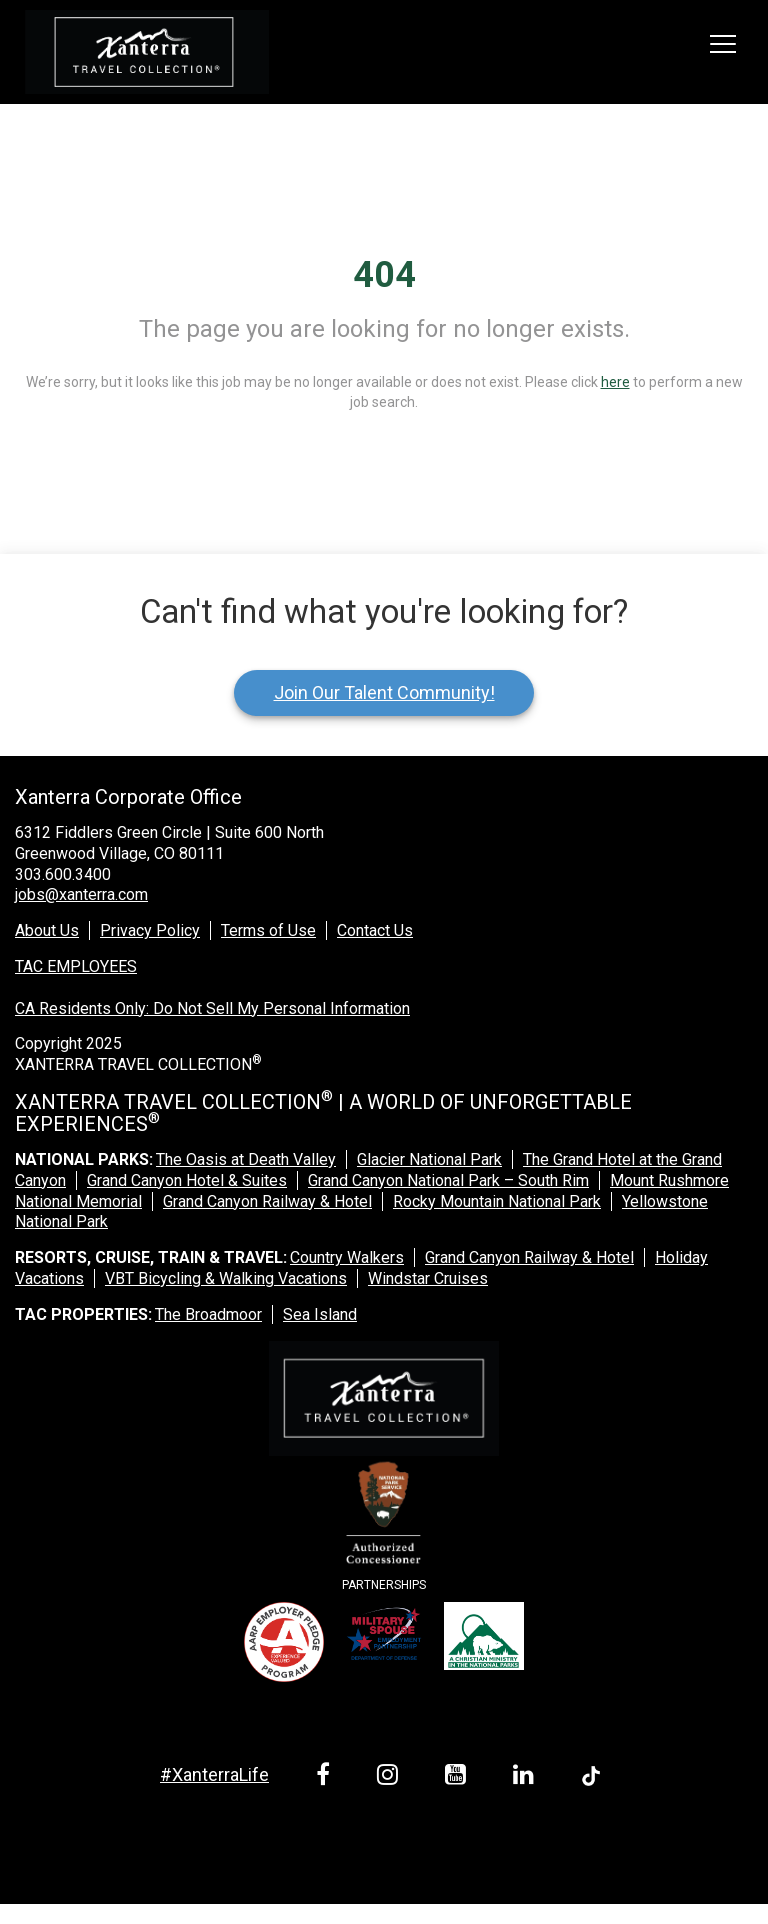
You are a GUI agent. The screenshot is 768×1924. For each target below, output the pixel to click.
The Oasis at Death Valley (246, 1159)
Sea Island (320, 1314)
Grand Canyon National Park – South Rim (448, 1180)
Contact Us (375, 930)
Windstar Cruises (428, 1278)
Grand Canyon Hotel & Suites (187, 1180)
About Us (47, 930)
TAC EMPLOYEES (76, 966)
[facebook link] (326, 1777)
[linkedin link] (527, 1777)
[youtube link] (459, 1777)
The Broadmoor (208, 1314)
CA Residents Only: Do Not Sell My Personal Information (212, 1008)
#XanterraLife (214, 1774)
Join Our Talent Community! (384, 692)
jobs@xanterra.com (81, 894)
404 (384, 275)
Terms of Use (268, 930)
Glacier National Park (429, 1159)
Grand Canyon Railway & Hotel (267, 1201)
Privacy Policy (150, 930)
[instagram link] (391, 1777)
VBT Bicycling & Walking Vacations (226, 1278)
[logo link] (147, 52)
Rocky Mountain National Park (497, 1201)
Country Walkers (347, 1257)
